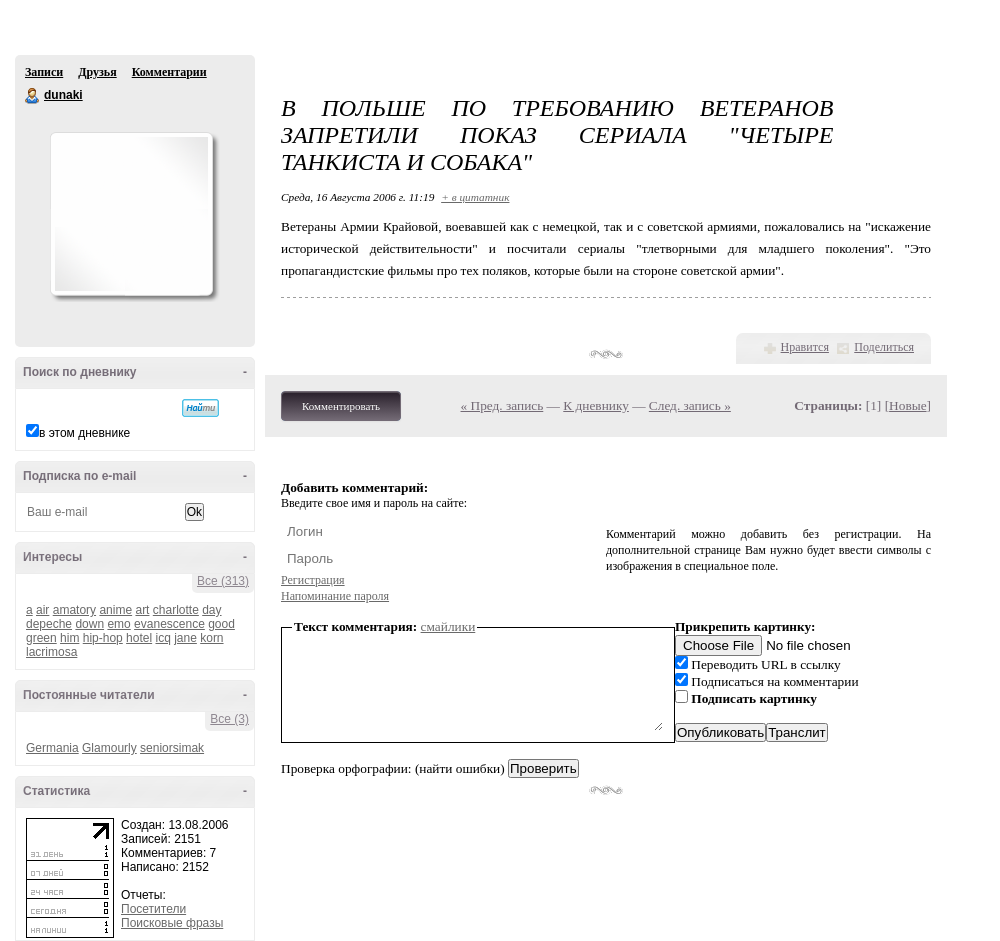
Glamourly (109, 748)
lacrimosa (51, 652)
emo (118, 624)
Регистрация (313, 580)
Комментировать (341, 406)
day (211, 610)
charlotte (176, 610)
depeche (49, 624)
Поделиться (884, 347)
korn (211, 638)
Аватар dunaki (131, 214)
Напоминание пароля (335, 596)
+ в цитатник (475, 197)
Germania (52, 748)
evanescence (169, 624)
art (142, 610)
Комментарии (169, 72)
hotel (139, 638)
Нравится (805, 347)
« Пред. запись (502, 405)
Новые (907, 405)
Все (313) (223, 581)
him (69, 638)
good (221, 624)
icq (162, 638)
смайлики (448, 626)
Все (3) (229, 719)
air (42, 610)
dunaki (33, 96)
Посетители (153, 909)
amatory (74, 610)
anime (115, 610)
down (89, 624)
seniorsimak (172, 748)
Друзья (97, 72)
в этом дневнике (84, 433)
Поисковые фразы (172, 923)
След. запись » (690, 405)
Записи (44, 72)
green (41, 638)
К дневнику (596, 405)
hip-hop (103, 638)
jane (185, 638)
